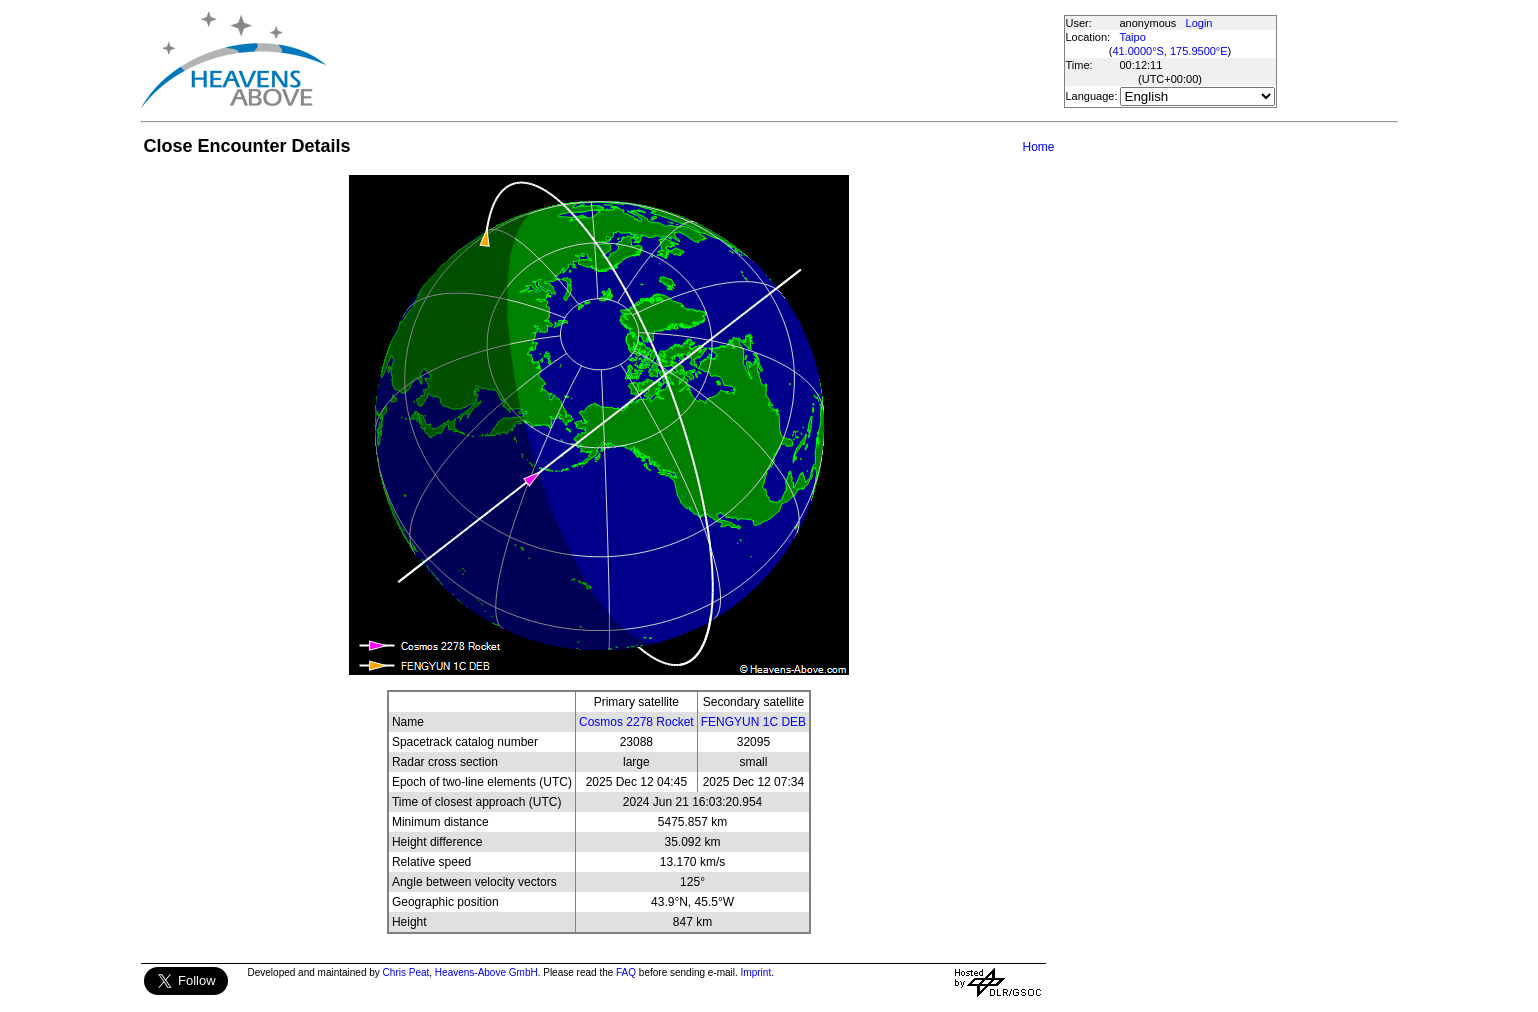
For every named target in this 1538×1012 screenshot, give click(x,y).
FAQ (626, 972)
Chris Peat (406, 972)
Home (1038, 147)
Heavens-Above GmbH (486, 972)
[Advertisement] (694, 60)
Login (1199, 23)
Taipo (1133, 37)
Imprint (756, 972)
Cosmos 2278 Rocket (636, 722)
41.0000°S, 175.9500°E (1169, 51)
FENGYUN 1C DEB (753, 722)
